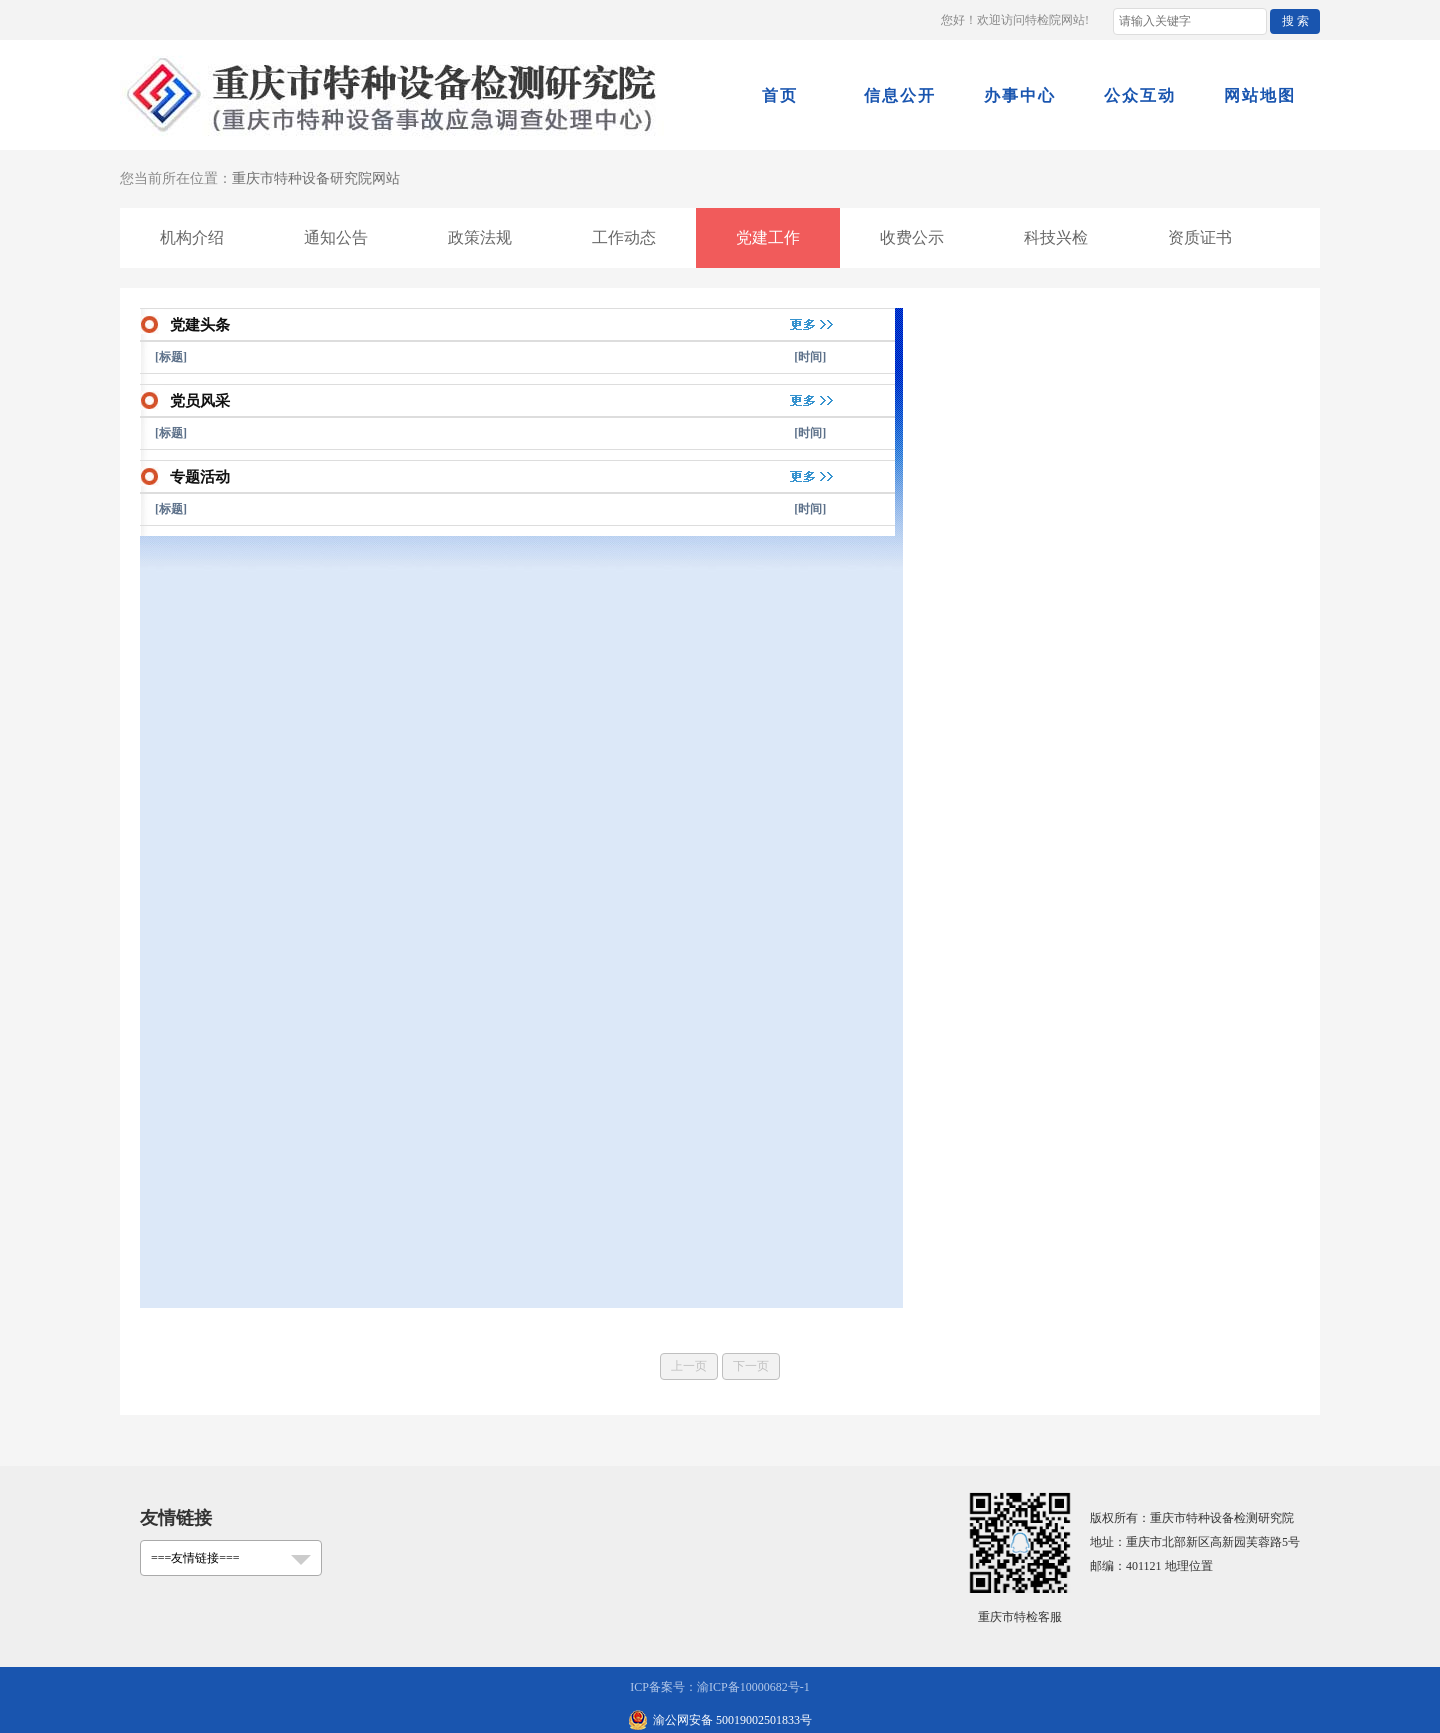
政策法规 (480, 237)
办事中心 (1020, 95)
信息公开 (900, 95)
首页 (780, 95)
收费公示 (912, 237)
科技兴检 (1056, 237)
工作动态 (624, 237)
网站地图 (1260, 95)
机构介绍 (192, 237)
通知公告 (336, 237)
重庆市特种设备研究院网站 (316, 178)
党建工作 (768, 237)
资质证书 (1200, 237)
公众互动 (1140, 95)
